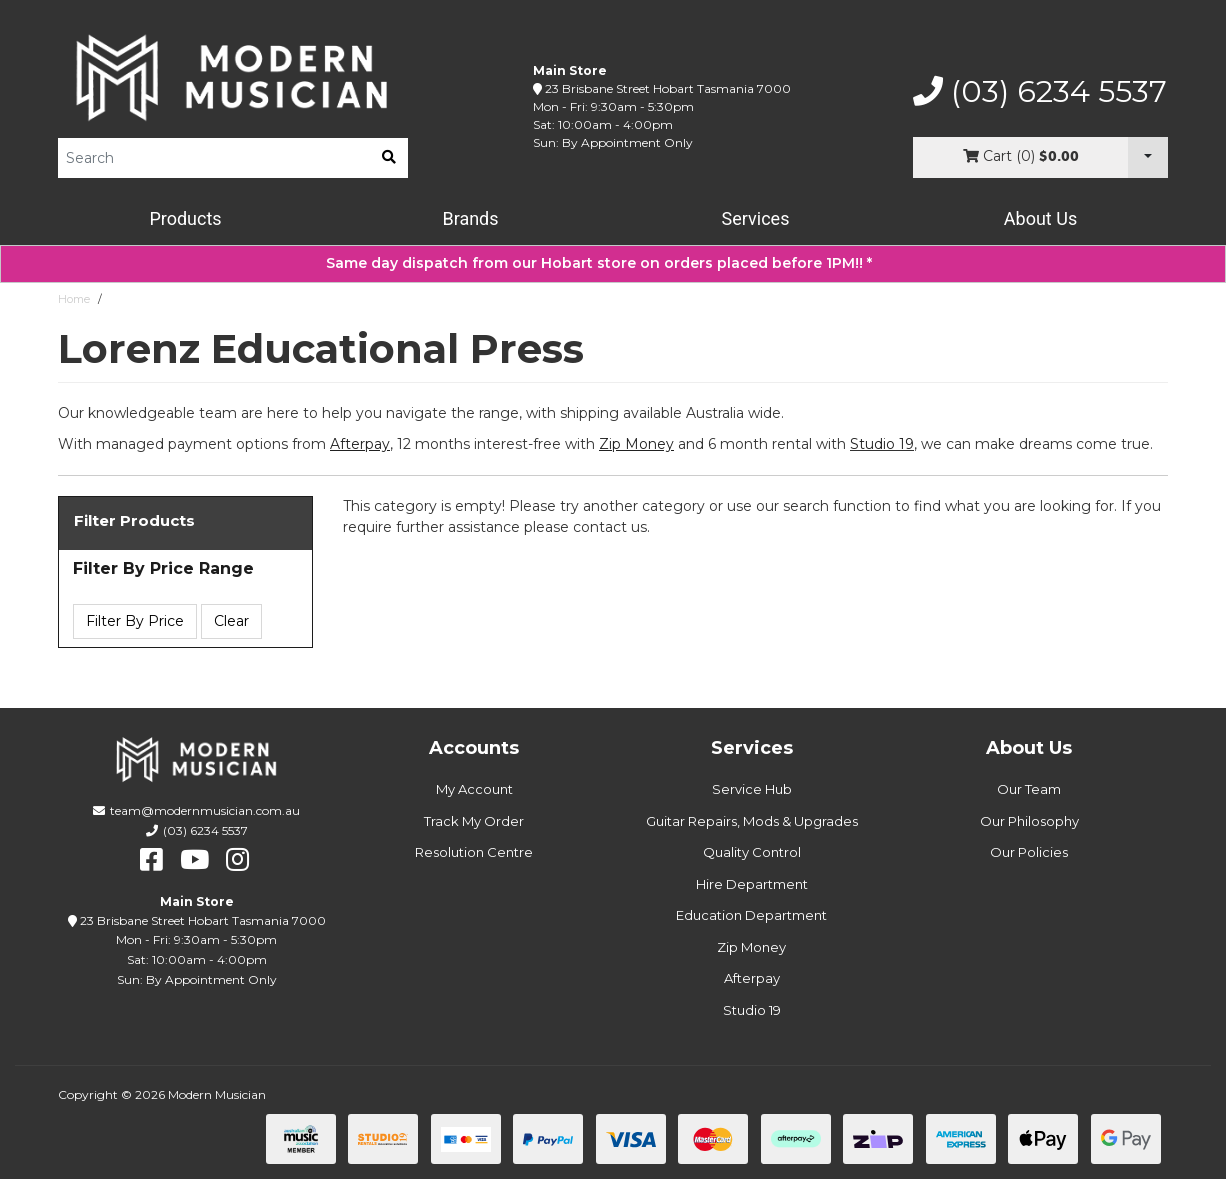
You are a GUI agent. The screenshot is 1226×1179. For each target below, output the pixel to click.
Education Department (751, 915)
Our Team (1029, 789)
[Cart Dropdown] (1148, 157)
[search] (389, 158)
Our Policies (1029, 852)
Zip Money (751, 947)
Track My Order (474, 821)
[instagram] (237, 860)
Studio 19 (882, 444)
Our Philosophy (1029, 821)
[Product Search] (214, 158)
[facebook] (151, 860)
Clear (231, 621)
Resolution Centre (474, 852)
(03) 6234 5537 (1040, 92)
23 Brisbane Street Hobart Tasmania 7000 (668, 88)
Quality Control (752, 852)
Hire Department (752, 884)
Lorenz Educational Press (176, 299)
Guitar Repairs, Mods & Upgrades (752, 821)
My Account (474, 789)
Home (74, 299)
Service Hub (752, 789)
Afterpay (752, 978)
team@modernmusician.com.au (205, 810)
